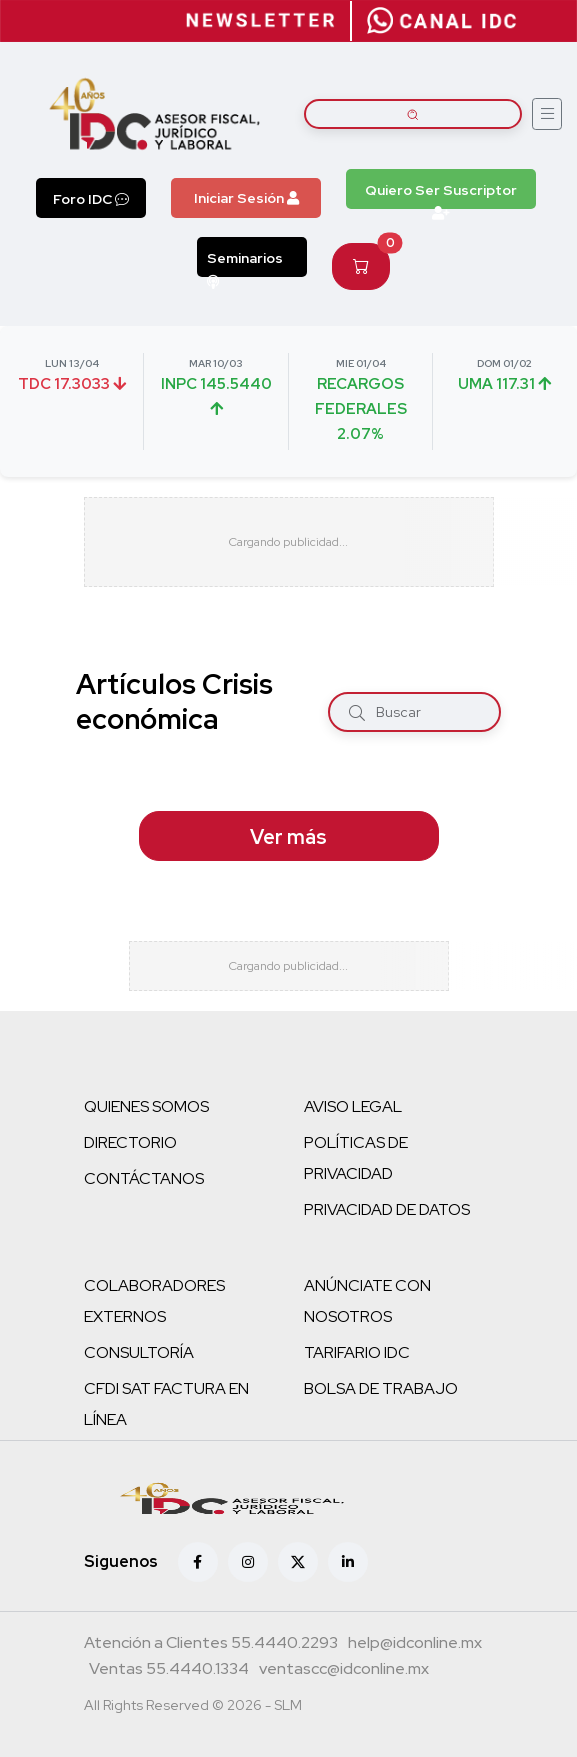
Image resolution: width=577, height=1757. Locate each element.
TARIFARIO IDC (357, 1352)
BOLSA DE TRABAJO (381, 1388)
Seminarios (245, 263)
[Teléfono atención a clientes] (211, 1645)
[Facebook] (198, 1562)
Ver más (288, 837)
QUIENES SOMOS (146, 1106)
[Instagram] (248, 1562)
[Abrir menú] (547, 114)
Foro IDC (91, 199)
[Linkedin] (348, 1562)
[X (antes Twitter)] (298, 1562)
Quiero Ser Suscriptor (441, 195)
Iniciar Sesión (246, 198)
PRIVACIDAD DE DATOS (387, 1209)
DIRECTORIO (130, 1142)
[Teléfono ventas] (169, 1671)
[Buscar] (357, 711)
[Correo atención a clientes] (415, 1645)
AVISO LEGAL (353, 1106)
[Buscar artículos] (413, 114)
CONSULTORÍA (139, 1352)
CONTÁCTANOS (144, 1178)
